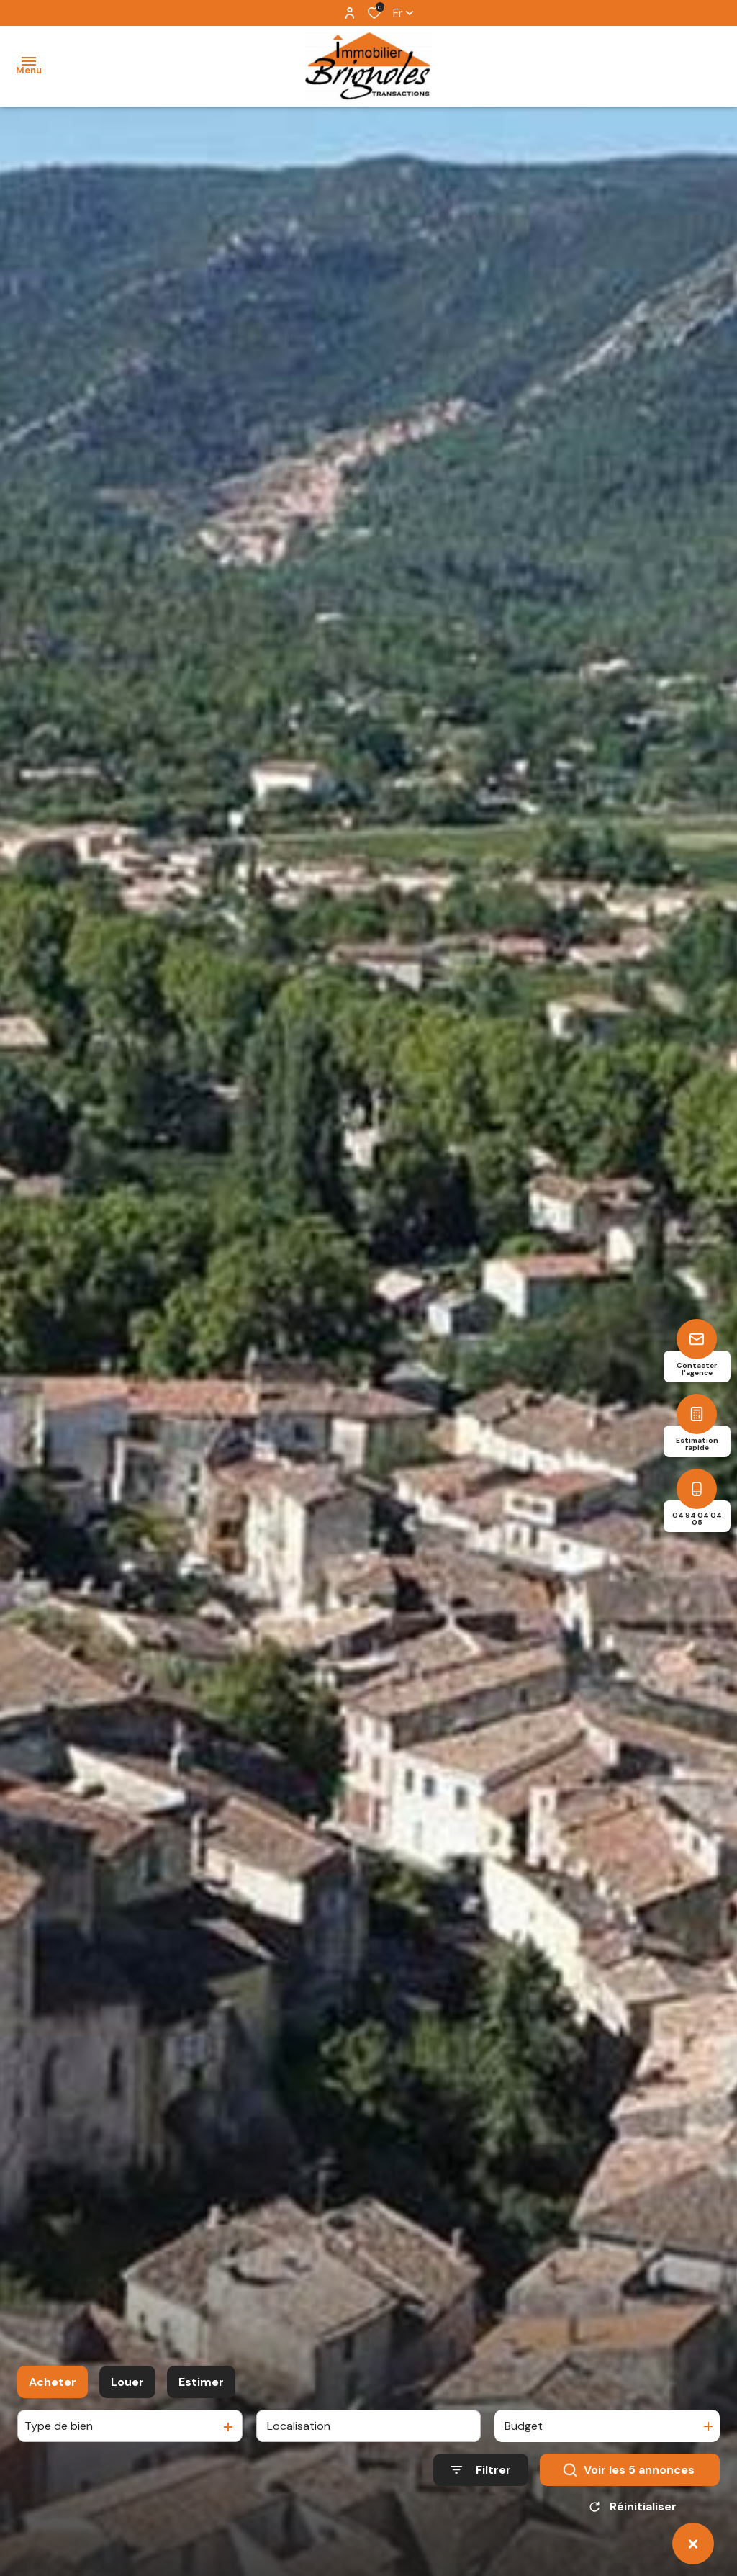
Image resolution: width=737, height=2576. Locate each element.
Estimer (201, 2388)
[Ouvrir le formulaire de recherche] (480, 2476)
